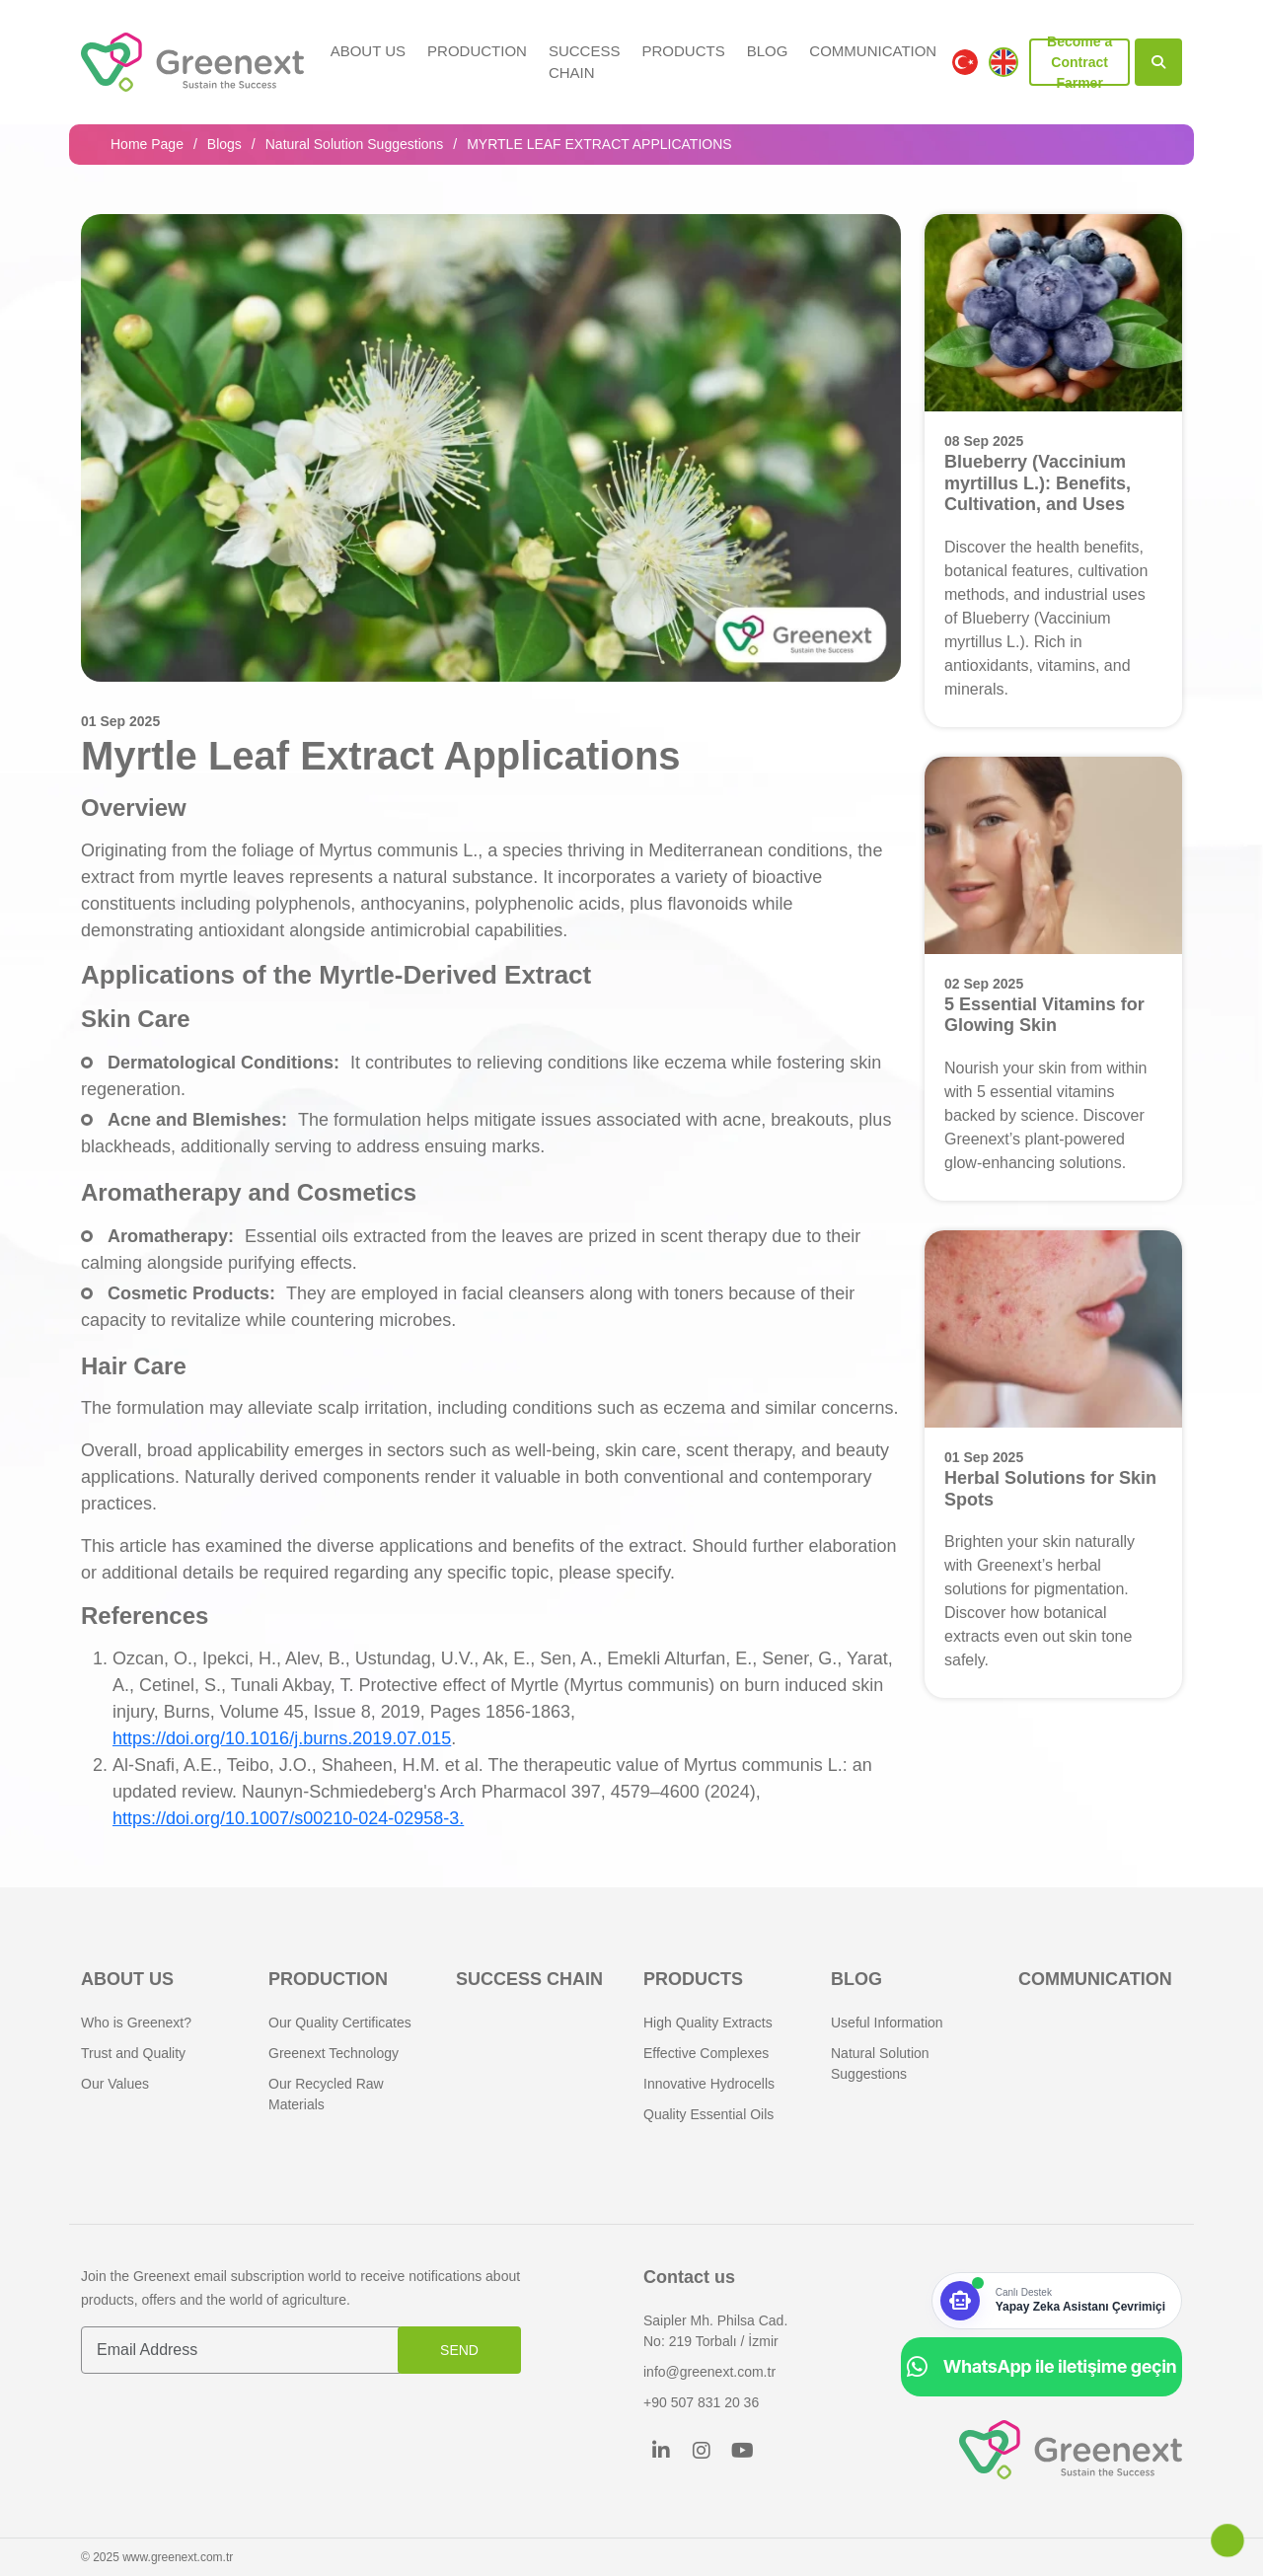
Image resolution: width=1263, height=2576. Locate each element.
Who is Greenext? (136, 2022)
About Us (368, 50)
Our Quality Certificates (339, 2022)
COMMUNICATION (872, 50)
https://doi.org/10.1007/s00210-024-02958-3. (288, 1818)
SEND (459, 2350)
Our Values (115, 2084)
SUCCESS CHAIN (585, 62)
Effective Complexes (706, 2053)
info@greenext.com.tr (709, 2372)
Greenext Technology (333, 2053)
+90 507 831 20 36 (701, 2402)
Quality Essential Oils (708, 2114)
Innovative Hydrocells (709, 2084)
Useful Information (887, 2022)
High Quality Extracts (708, 2022)
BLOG (767, 50)
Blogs (224, 144)
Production (477, 50)
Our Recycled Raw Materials (326, 2094)
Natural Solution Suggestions (354, 144)
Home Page (147, 144)
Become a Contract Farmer (1079, 62)
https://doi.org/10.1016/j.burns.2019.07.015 (281, 1738)
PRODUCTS (682, 50)
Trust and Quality (133, 2053)
